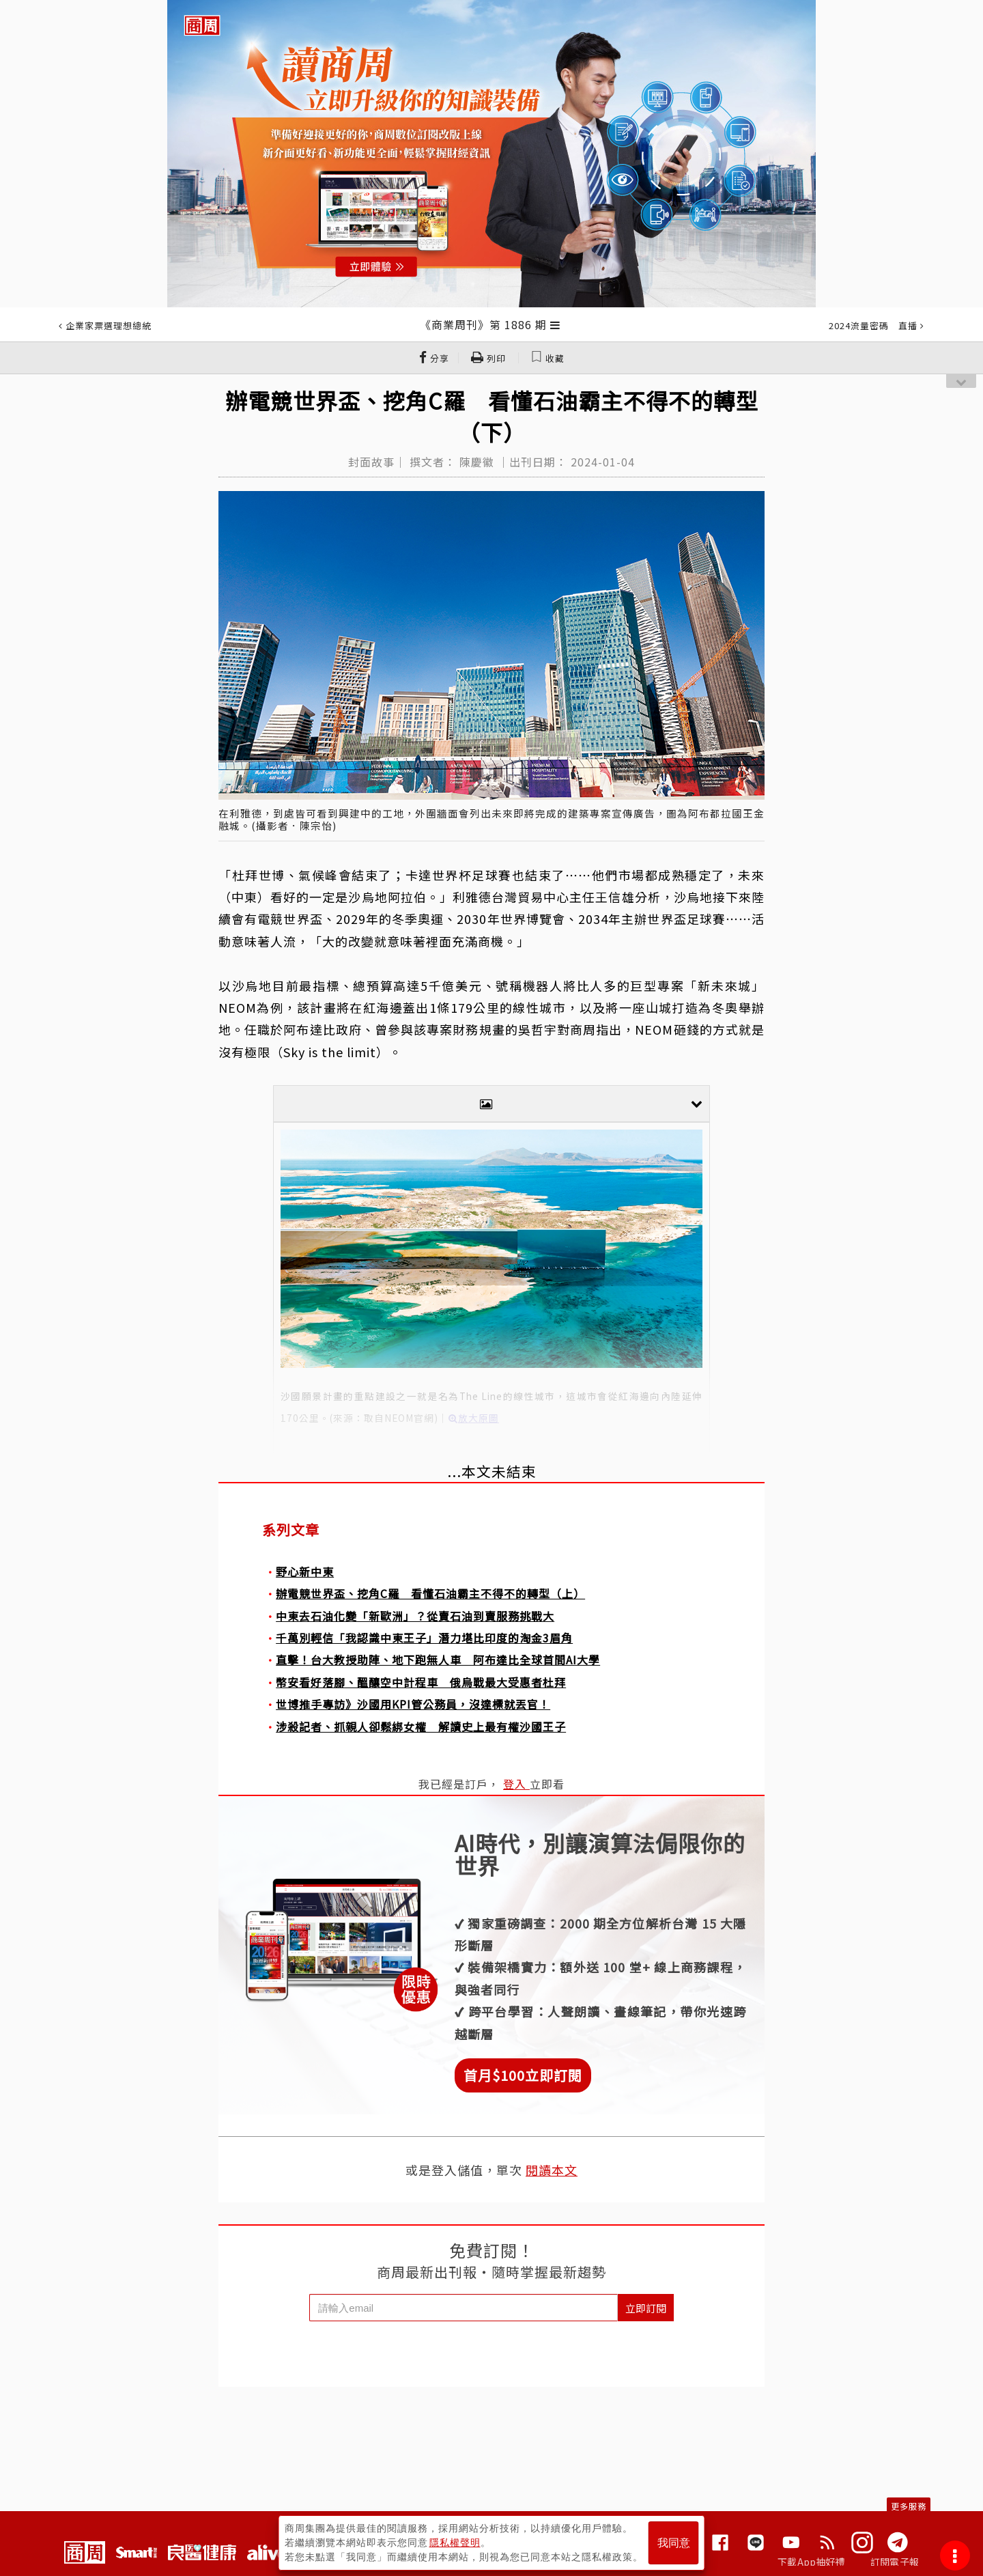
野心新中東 (305, 1571)
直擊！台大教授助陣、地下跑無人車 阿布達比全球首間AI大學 (438, 1659)
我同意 (673, 2543)
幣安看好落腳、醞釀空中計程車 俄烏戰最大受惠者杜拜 (421, 1682)
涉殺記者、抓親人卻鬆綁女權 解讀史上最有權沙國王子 (421, 1726)
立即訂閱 (645, 2308)
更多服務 (908, 2506)
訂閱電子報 (894, 2561)
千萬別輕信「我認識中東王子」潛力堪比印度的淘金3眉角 (424, 1637)
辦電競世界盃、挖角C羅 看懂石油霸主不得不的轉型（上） (430, 1593)
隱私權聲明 (455, 2542)
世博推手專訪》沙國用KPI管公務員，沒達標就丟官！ (413, 1704)
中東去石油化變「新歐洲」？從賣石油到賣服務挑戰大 (415, 1616)
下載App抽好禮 (811, 2561)
